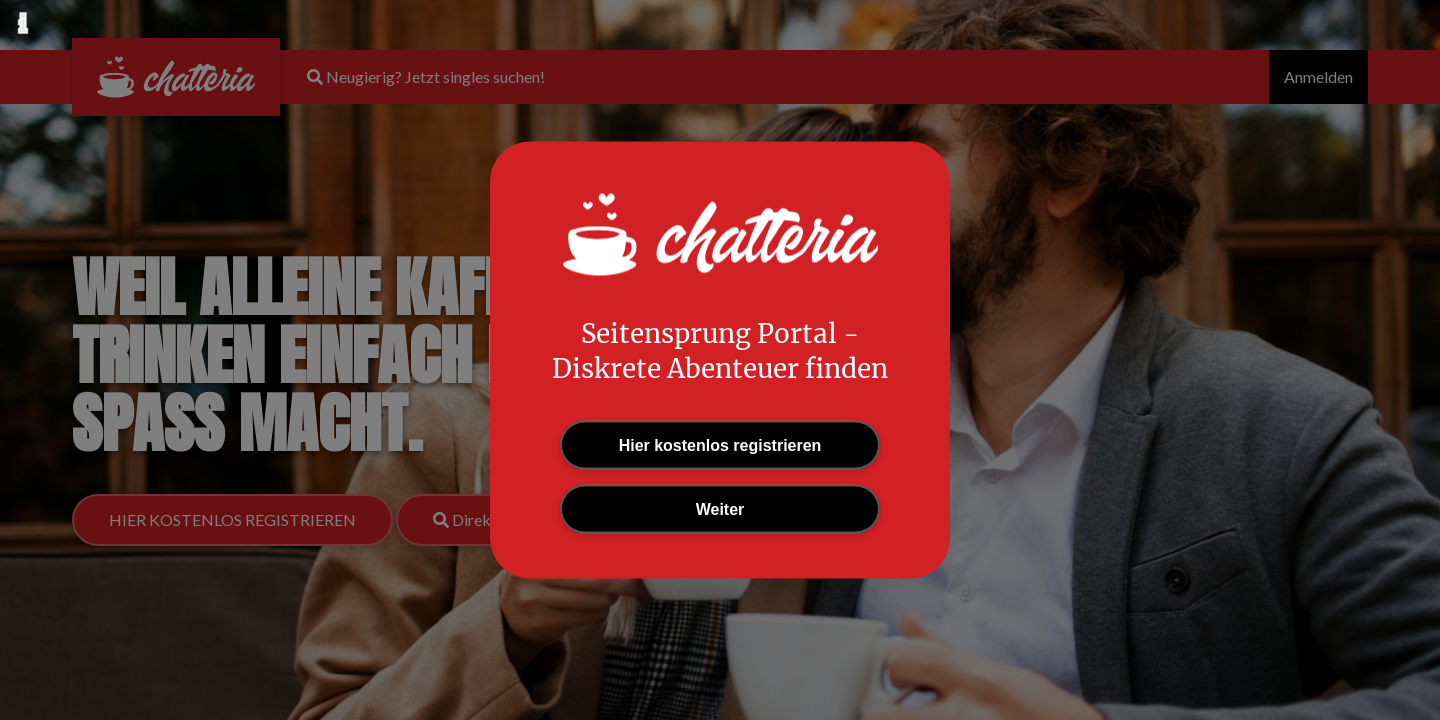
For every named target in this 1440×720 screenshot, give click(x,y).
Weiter (720, 509)
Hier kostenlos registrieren (720, 445)
